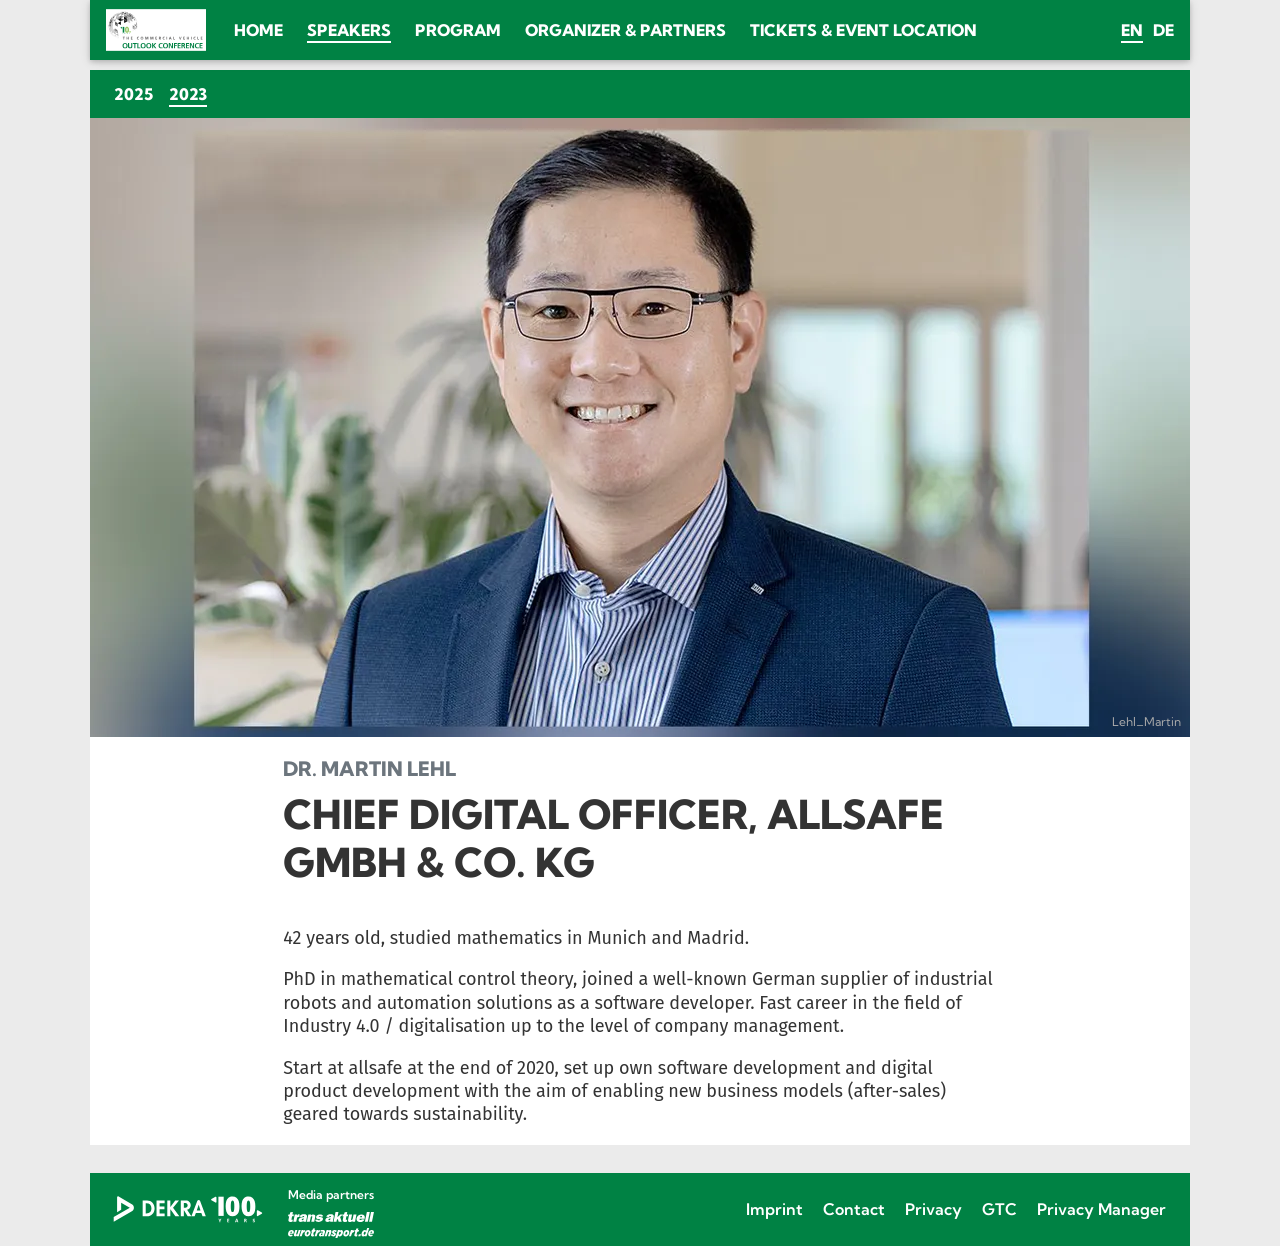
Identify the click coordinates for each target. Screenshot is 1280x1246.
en (1132, 30)
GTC (999, 1209)
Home (258, 30)
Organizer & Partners (625, 30)
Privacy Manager (1101, 1209)
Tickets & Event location (863, 30)
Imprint (774, 1209)
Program (458, 30)
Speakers (349, 30)
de (1163, 30)
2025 (133, 94)
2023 (192, 93)
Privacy (933, 1209)
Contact (854, 1209)
